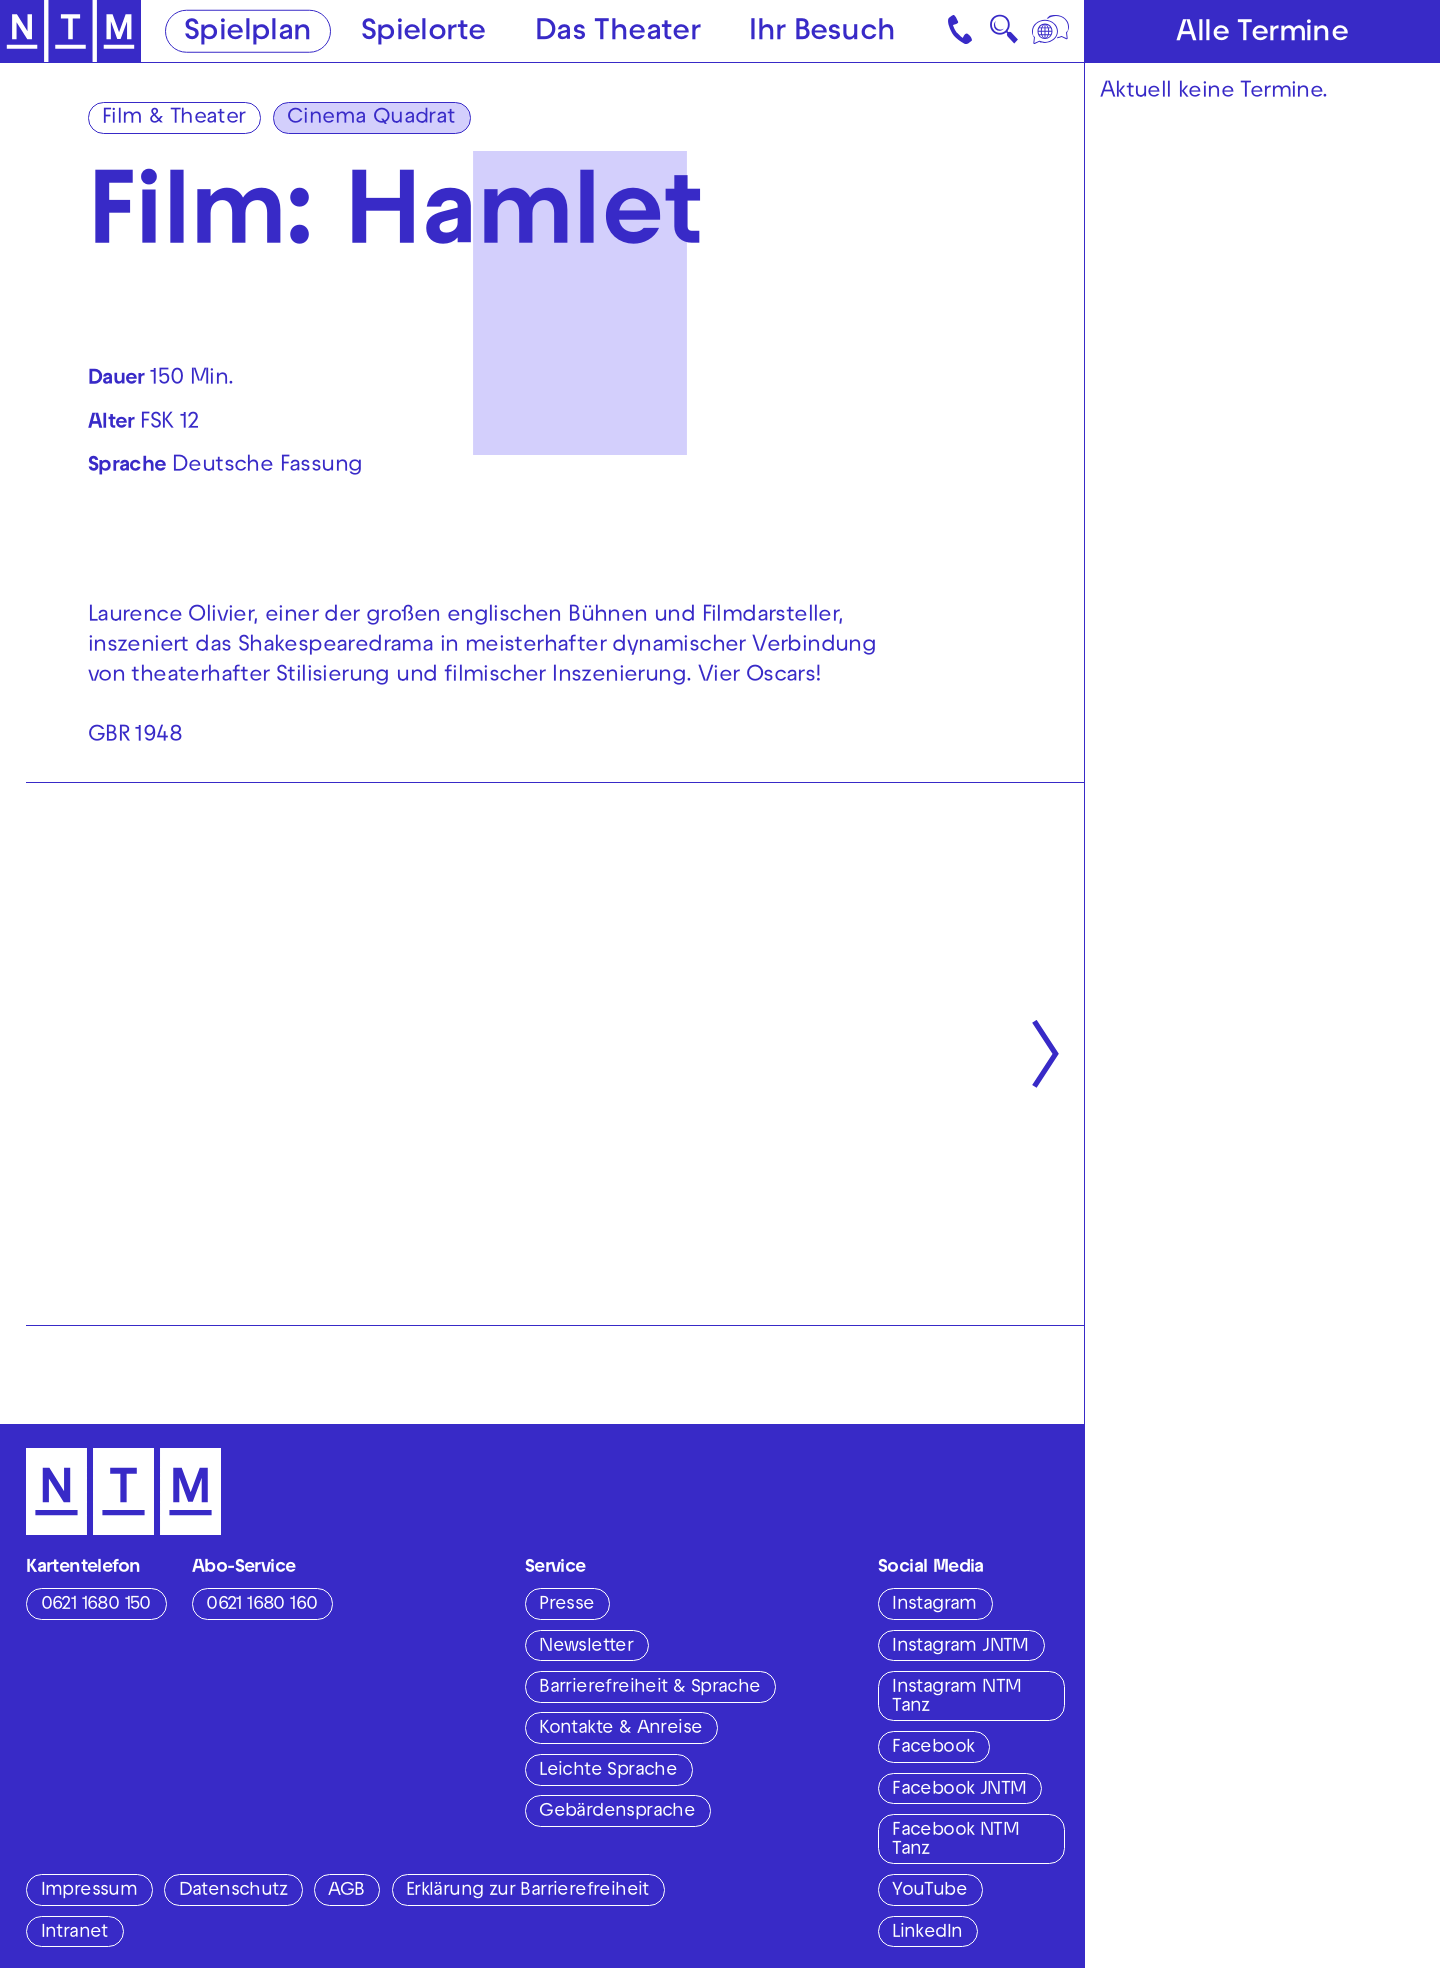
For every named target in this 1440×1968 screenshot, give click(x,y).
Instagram (934, 1605)
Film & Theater (174, 118)
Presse (566, 1605)
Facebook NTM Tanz (955, 1840)
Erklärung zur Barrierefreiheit (527, 1891)
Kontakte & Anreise (620, 1729)
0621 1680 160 (261, 1605)
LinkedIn (927, 1933)
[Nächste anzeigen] (1045, 1054)
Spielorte (423, 32)
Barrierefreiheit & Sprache (649, 1688)
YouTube (929, 1891)
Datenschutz (233, 1891)
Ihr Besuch (822, 32)
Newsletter (586, 1647)
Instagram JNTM (960, 1647)
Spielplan (248, 32)
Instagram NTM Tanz (956, 1697)
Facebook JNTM (959, 1790)
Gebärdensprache (617, 1812)
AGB (346, 1891)
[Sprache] (1052, 31)
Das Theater (617, 32)
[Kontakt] (962, 31)
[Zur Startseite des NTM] (71, 31)
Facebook (933, 1748)
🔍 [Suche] (1003, 35)
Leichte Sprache (608, 1771)
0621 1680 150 (96, 1605)
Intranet (74, 1933)
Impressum (89, 1891)
